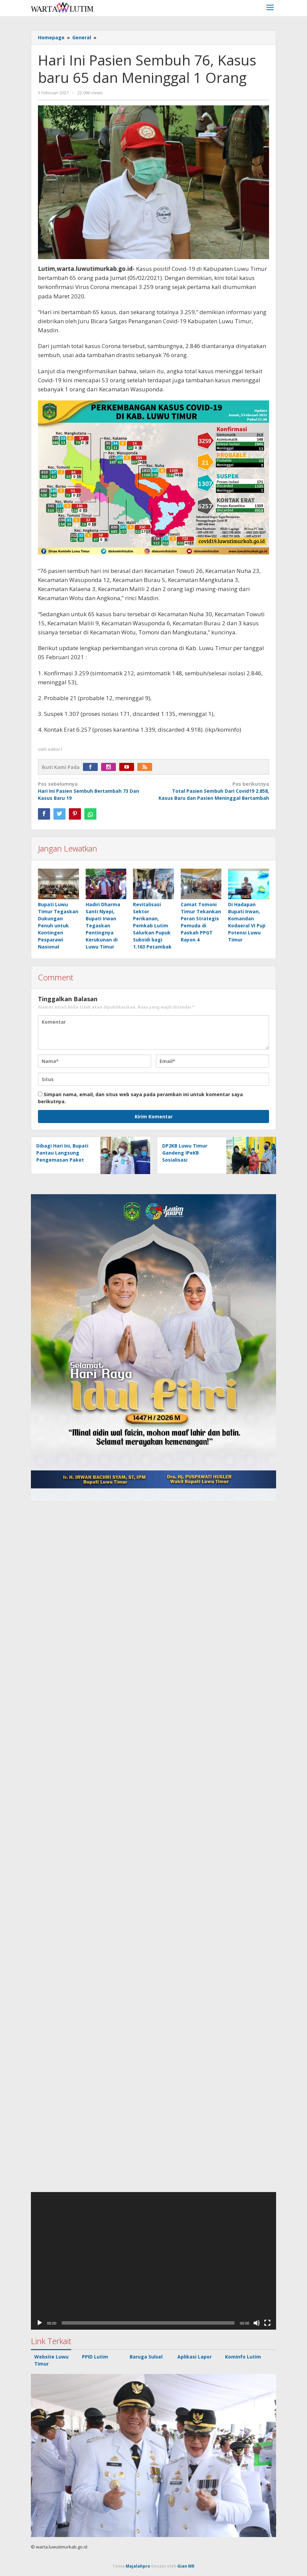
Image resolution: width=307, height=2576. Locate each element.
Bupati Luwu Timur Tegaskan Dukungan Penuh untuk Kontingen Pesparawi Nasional (58, 925)
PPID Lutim (95, 2356)
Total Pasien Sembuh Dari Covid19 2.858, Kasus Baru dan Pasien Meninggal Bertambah (213, 790)
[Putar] (39, 2323)
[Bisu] (256, 2323)
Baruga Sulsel (146, 2356)
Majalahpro (138, 2566)
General (81, 37)
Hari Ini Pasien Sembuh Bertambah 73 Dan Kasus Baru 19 (93, 790)
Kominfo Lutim (243, 2356)
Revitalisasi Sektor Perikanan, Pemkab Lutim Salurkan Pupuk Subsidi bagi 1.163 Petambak (152, 925)
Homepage (51, 37)
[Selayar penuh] (267, 2323)
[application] (153, 2261)
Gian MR (185, 2566)
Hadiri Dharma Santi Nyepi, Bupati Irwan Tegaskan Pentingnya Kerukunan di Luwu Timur (103, 925)
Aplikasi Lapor (194, 2356)
